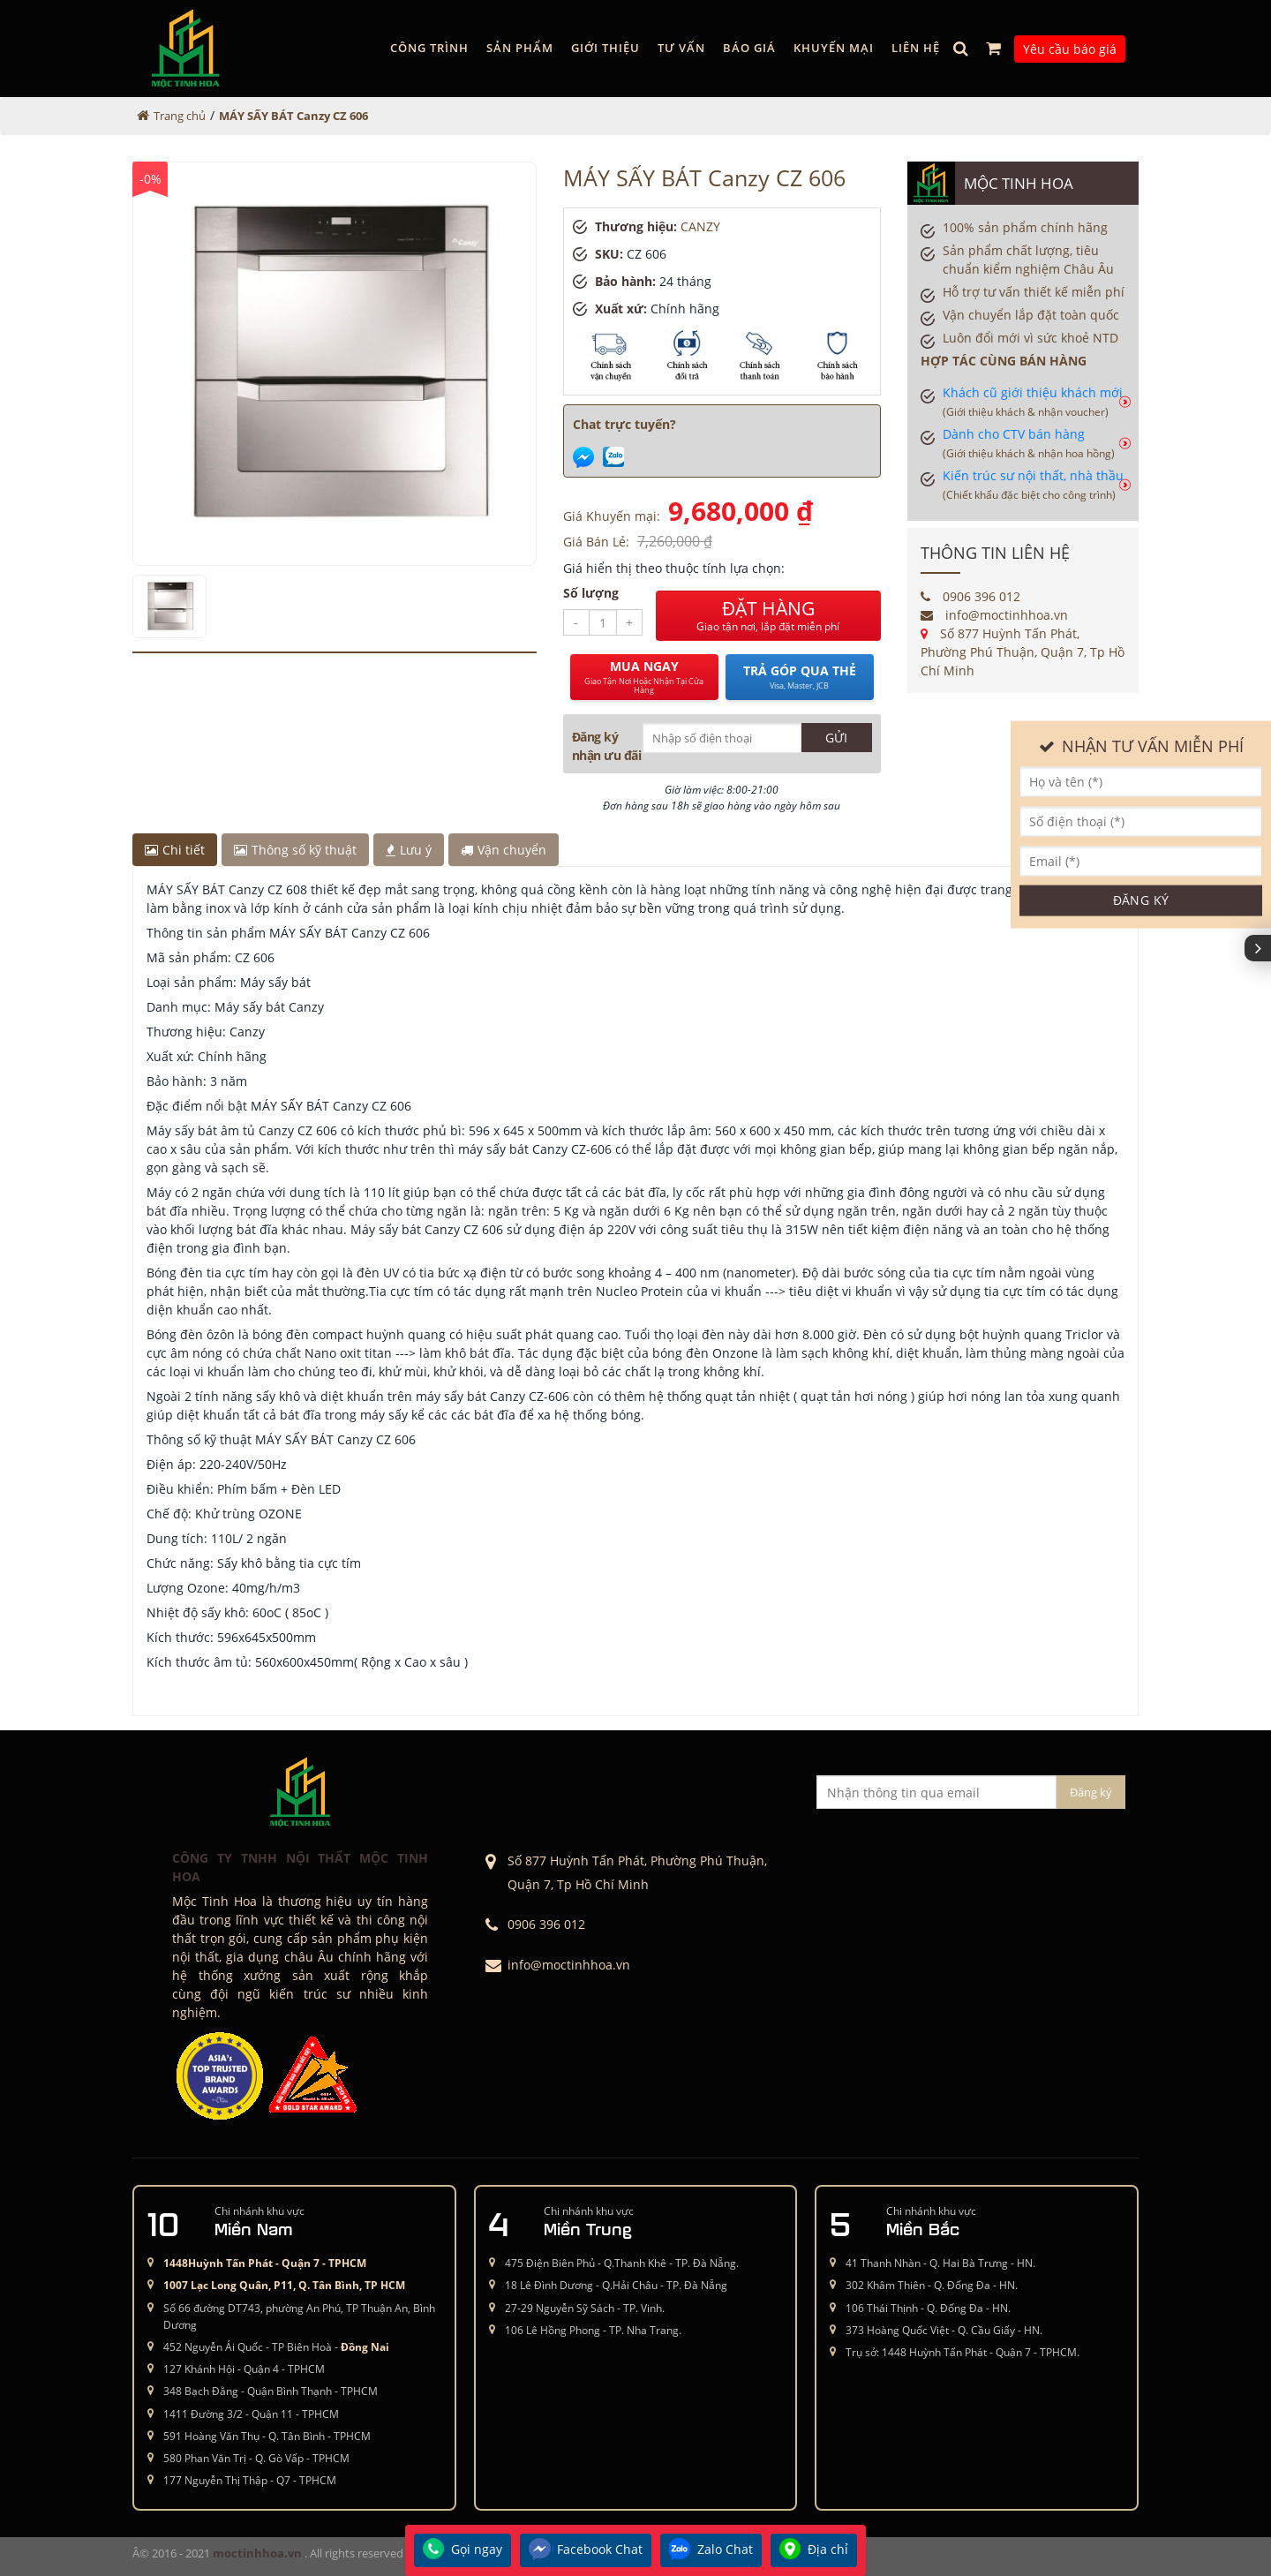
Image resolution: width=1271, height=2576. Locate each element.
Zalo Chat (711, 2550)
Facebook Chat (586, 2550)
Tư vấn (681, 48)
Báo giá (749, 48)
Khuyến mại (833, 48)
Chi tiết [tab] (175, 849)
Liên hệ (915, 48)
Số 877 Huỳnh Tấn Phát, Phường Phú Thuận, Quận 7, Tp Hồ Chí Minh (1022, 652)
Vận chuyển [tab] (503, 849)
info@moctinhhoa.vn (994, 614)
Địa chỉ (813, 2550)
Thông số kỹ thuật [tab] (295, 849)
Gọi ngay (462, 2550)
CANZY (700, 226)
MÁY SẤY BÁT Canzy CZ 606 (293, 116)
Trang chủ (180, 116)
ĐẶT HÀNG (768, 615)
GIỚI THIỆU (605, 48)
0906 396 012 (970, 596)
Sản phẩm (519, 48)
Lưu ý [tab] (409, 849)
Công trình (429, 48)
